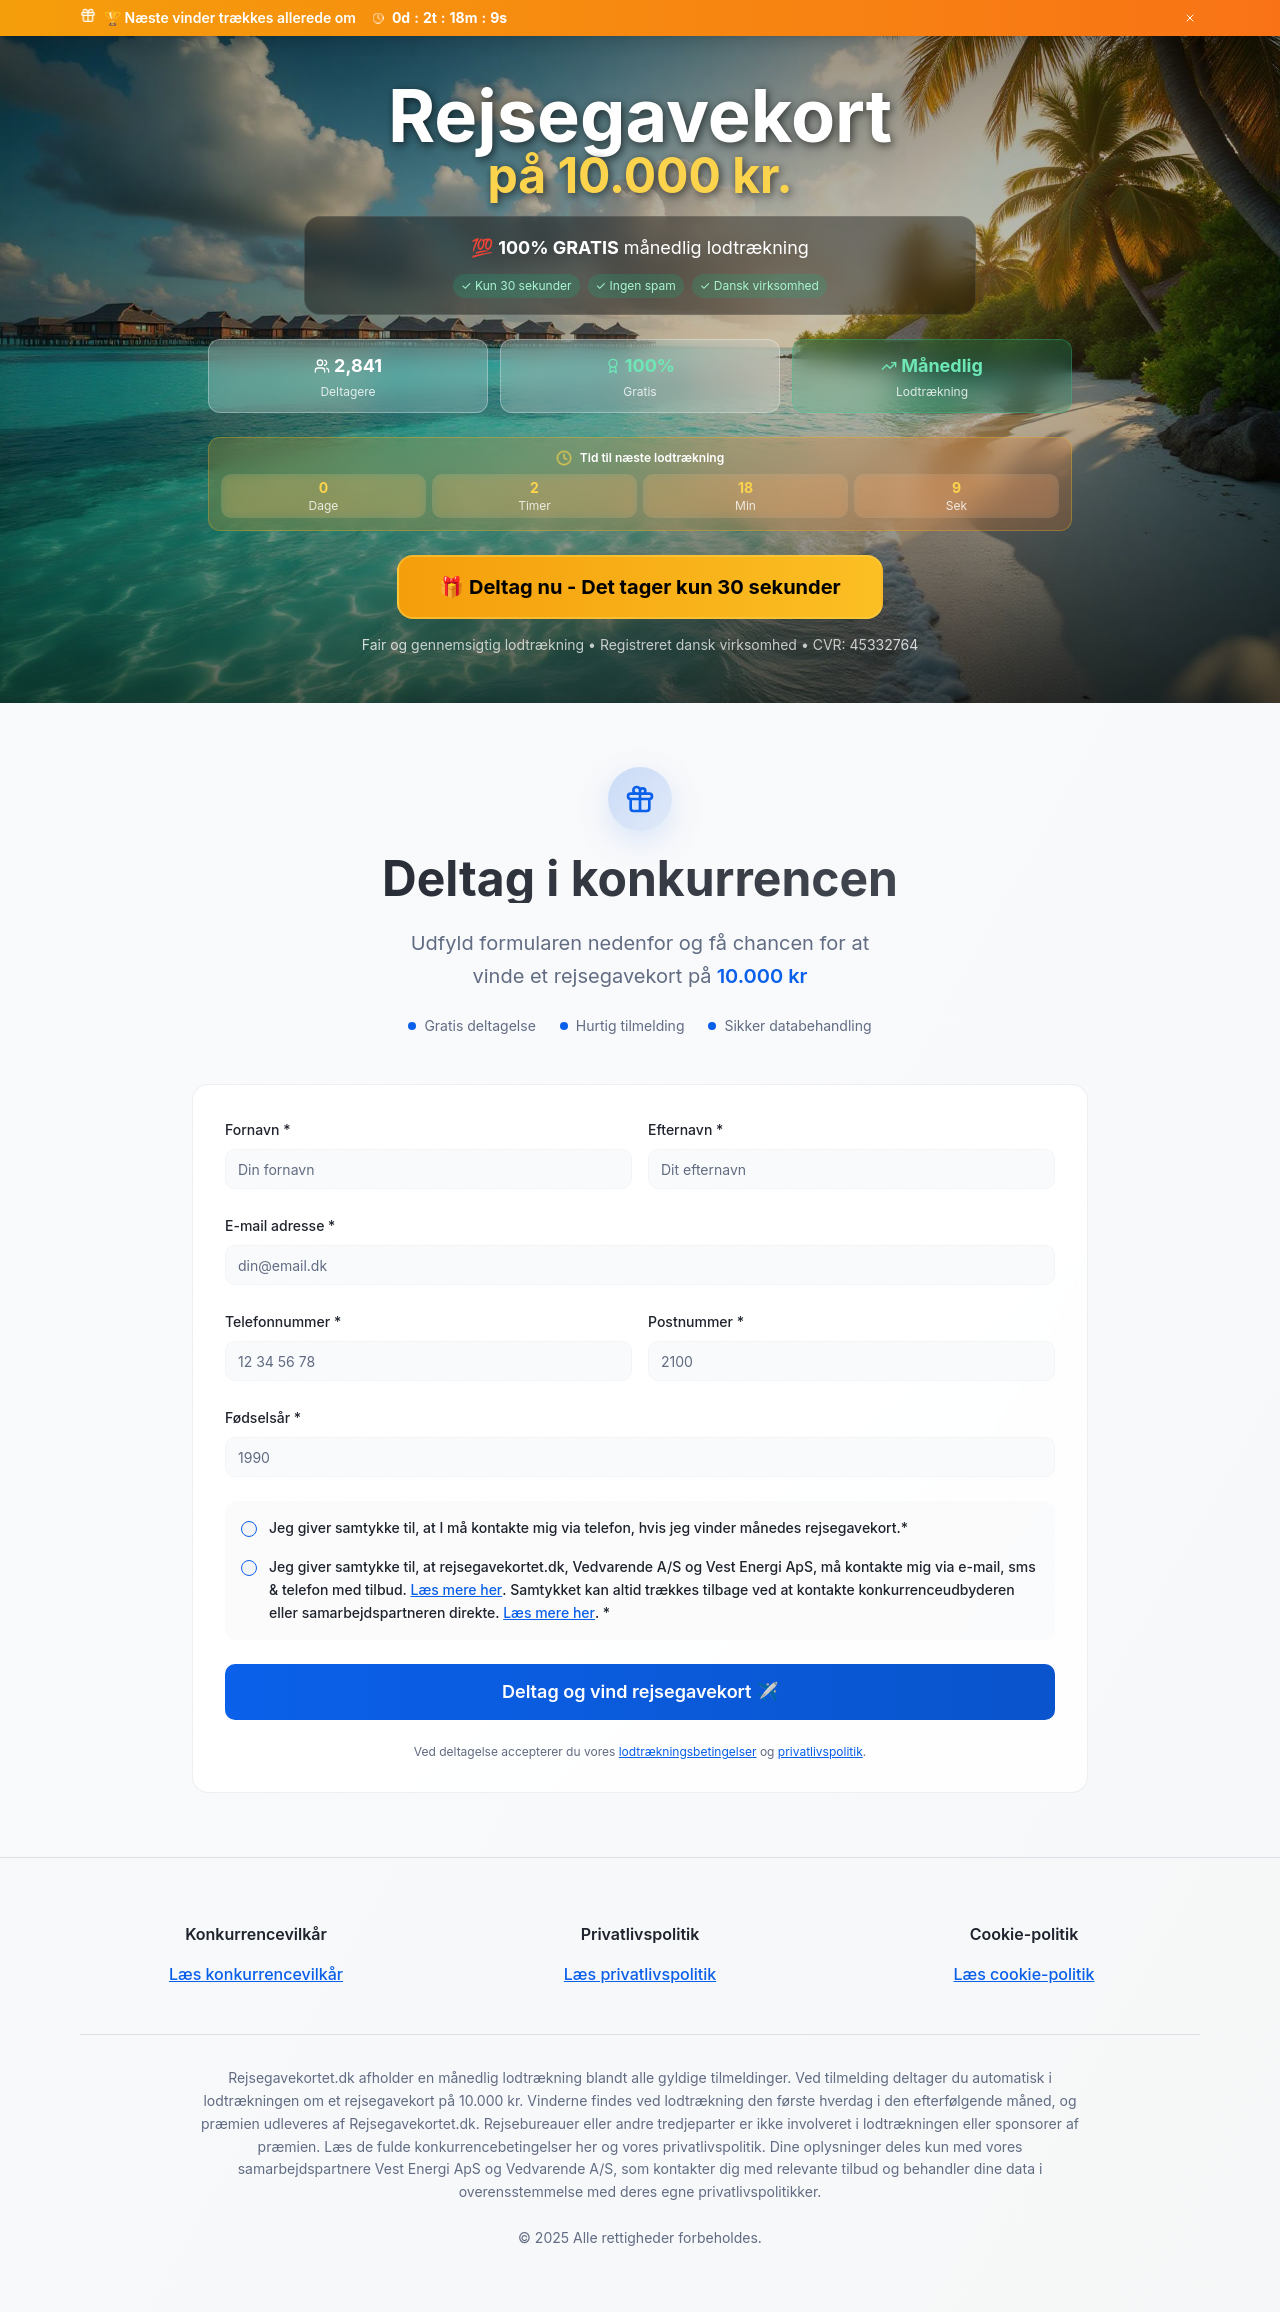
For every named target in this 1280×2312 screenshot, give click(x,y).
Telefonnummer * (283, 1321)
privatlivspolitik (820, 1751)
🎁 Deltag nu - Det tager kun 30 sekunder (639, 587)
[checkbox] (249, 1529)
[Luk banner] (1190, 18)
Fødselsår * (263, 1417)
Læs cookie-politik (1024, 1974)
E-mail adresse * (280, 1225)
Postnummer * (696, 1321)
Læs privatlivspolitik (640, 1974)
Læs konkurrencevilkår (256, 1974)
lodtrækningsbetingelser (688, 1751)
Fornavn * (257, 1129)
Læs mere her (456, 1589)
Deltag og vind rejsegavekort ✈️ (640, 1691)
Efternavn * (685, 1129)
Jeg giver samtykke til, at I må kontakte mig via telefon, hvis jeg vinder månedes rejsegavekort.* (588, 1527)
